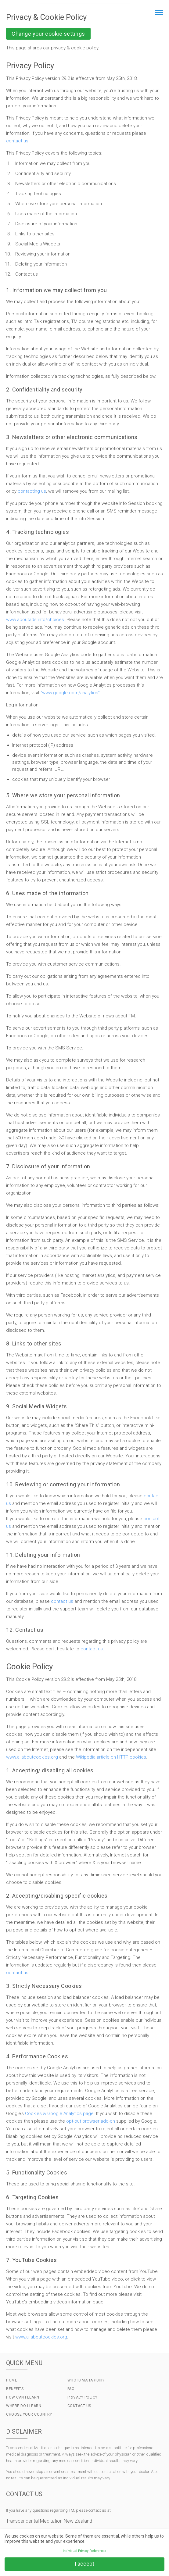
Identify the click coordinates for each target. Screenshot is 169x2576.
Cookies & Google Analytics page (59, 2113)
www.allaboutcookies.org (32, 1757)
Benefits (14, 2389)
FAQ (71, 2389)
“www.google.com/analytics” (70, 692)
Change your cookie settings (48, 33)
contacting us (32, 491)
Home (11, 2380)
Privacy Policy (82, 2397)
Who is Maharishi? (85, 2380)
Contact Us (79, 2406)
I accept (84, 2564)
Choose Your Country (29, 2414)
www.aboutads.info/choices (35, 619)
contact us (17, 141)
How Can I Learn (22, 2397)
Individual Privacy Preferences (84, 2551)
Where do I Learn (23, 2406)
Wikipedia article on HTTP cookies (111, 1757)
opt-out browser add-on (90, 2121)
